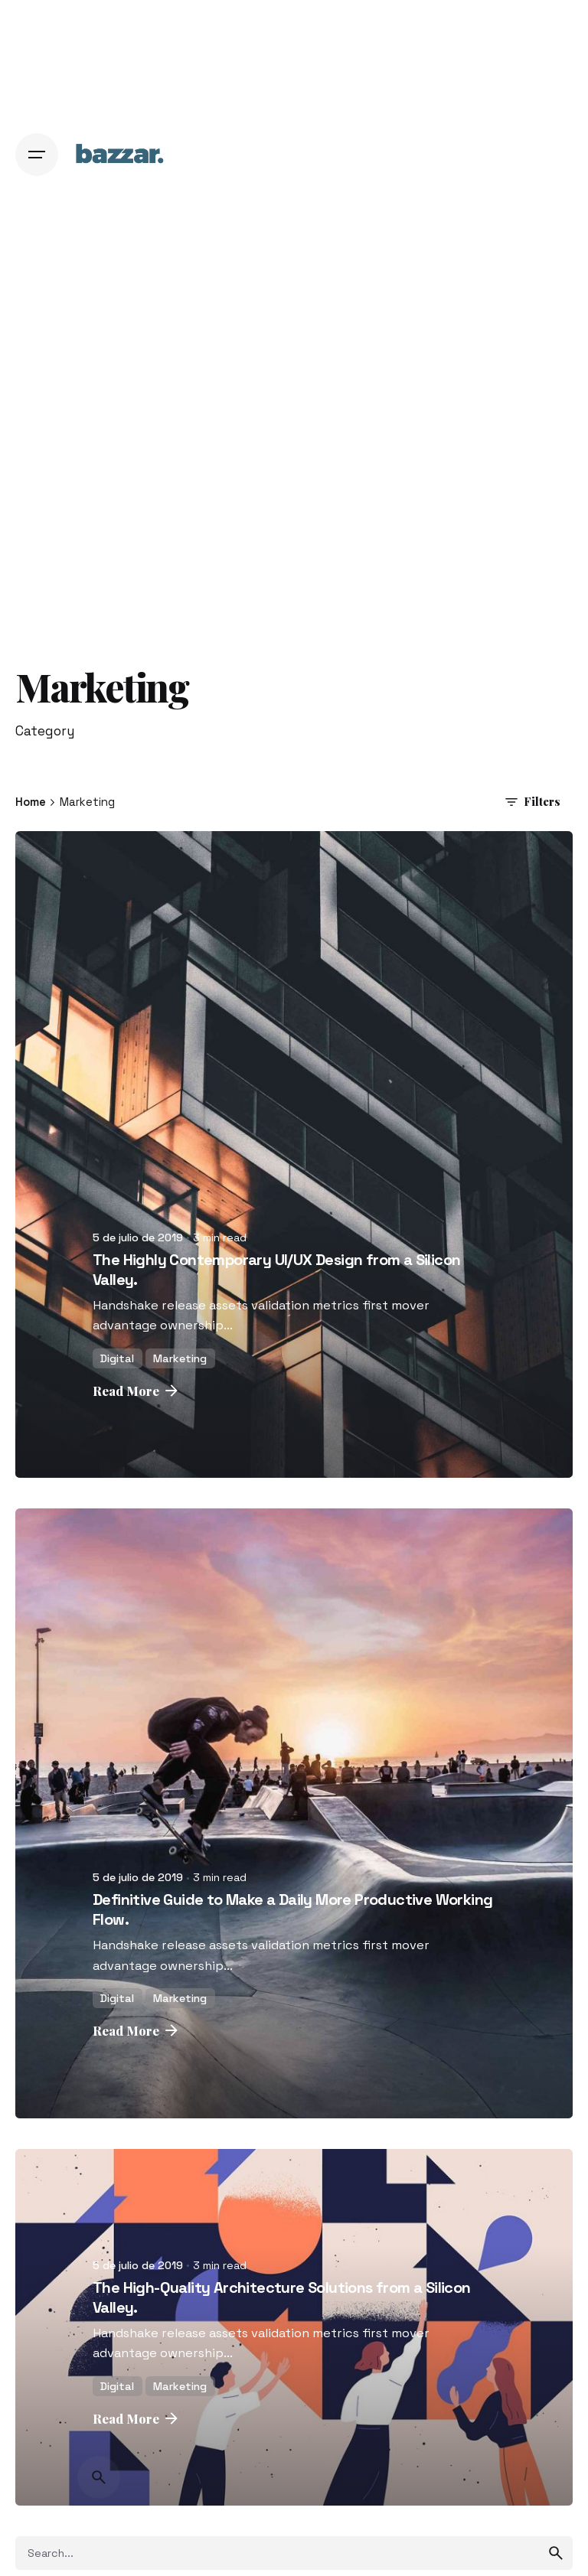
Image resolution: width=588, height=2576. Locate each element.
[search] (556, 2553)
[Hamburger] (36, 154)
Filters (531, 802)
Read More (137, 1390)
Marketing (180, 1358)
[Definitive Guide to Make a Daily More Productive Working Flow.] (294, 1813)
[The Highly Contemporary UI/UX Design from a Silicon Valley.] (294, 1155)
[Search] (98, 2477)
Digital (117, 1358)
